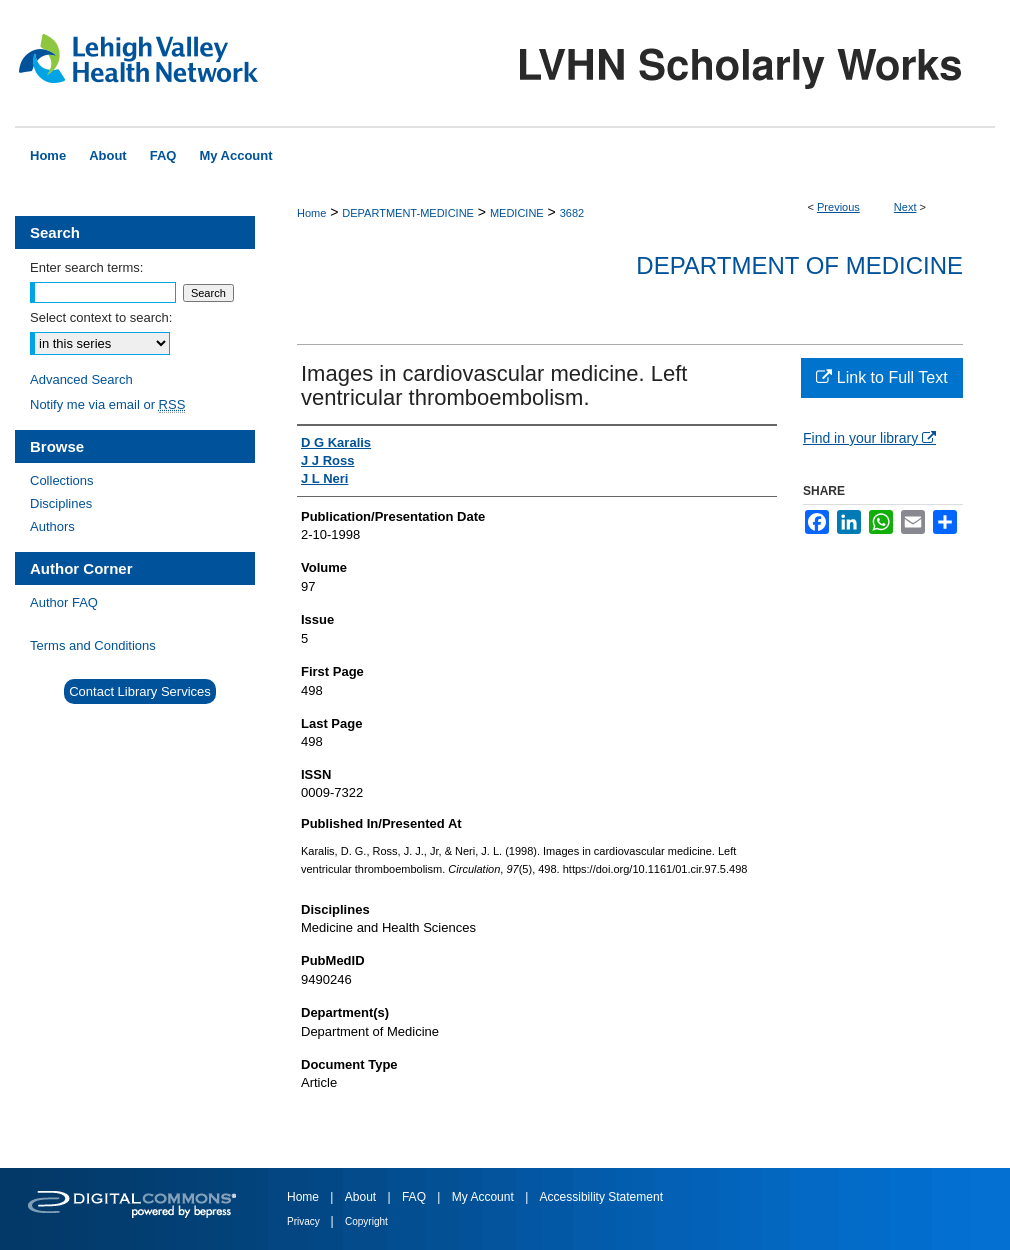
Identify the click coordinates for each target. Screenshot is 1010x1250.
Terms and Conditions (93, 645)
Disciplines (61, 503)
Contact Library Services (140, 691)
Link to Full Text (881, 377)
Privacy (305, 1221)
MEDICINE (517, 213)
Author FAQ (64, 602)
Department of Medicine (799, 265)
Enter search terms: (86, 267)
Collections (62, 480)
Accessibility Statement (601, 1197)
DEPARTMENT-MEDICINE (408, 213)
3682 (572, 213)
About (362, 1197)
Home (311, 213)
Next (905, 207)
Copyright (366, 1221)
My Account (484, 1197)
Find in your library (869, 438)
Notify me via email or (107, 404)
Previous (838, 207)
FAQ (415, 1197)
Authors (52, 526)
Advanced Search (81, 379)
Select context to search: (101, 317)
